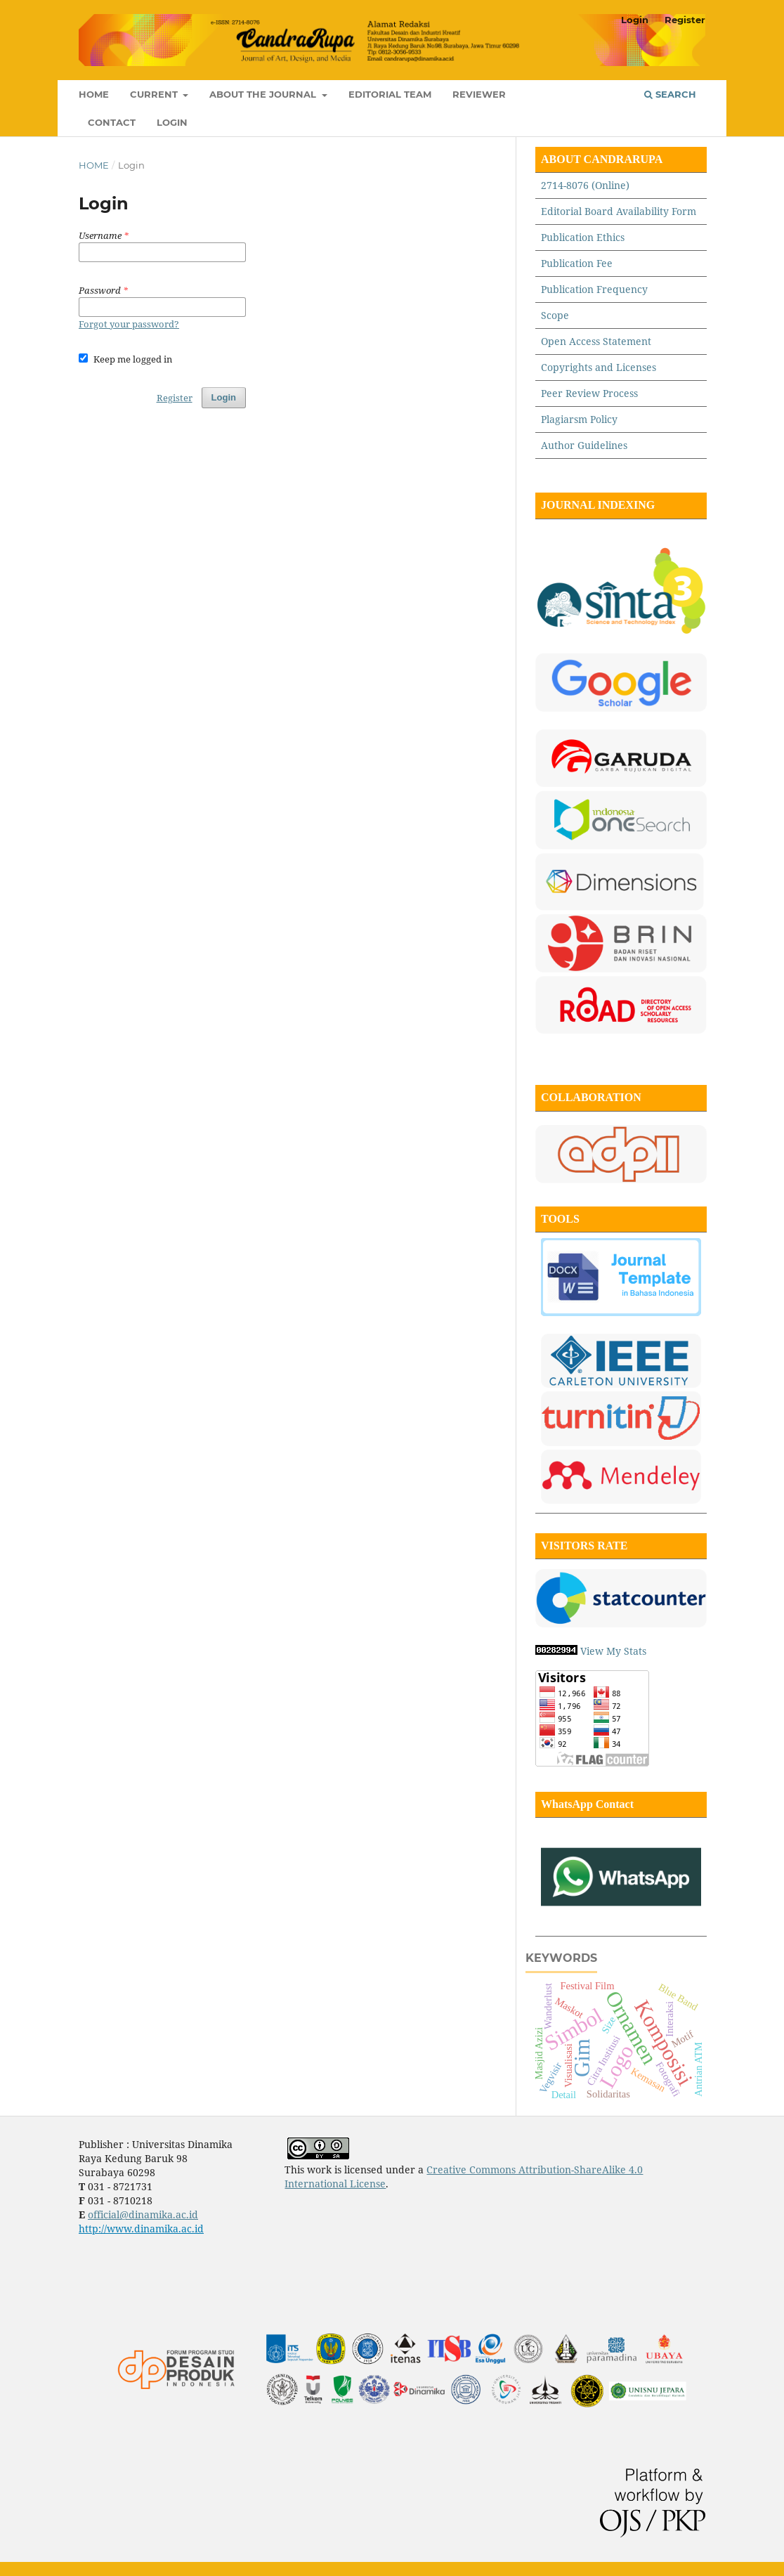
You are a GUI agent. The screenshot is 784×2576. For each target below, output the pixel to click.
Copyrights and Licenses (600, 367)
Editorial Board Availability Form (618, 211)
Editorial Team (389, 94)
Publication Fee (577, 263)
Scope (555, 315)
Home (94, 94)
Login (172, 122)
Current (155, 94)
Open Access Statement (596, 341)
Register (685, 19)
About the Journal (264, 94)
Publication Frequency (594, 289)
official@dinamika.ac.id (143, 2214)
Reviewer (479, 94)
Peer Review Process (589, 393)
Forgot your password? (129, 324)
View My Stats (613, 1651)
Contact (112, 122)
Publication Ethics (583, 237)
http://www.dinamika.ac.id (141, 2228)
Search (670, 94)
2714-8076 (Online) (585, 185)
